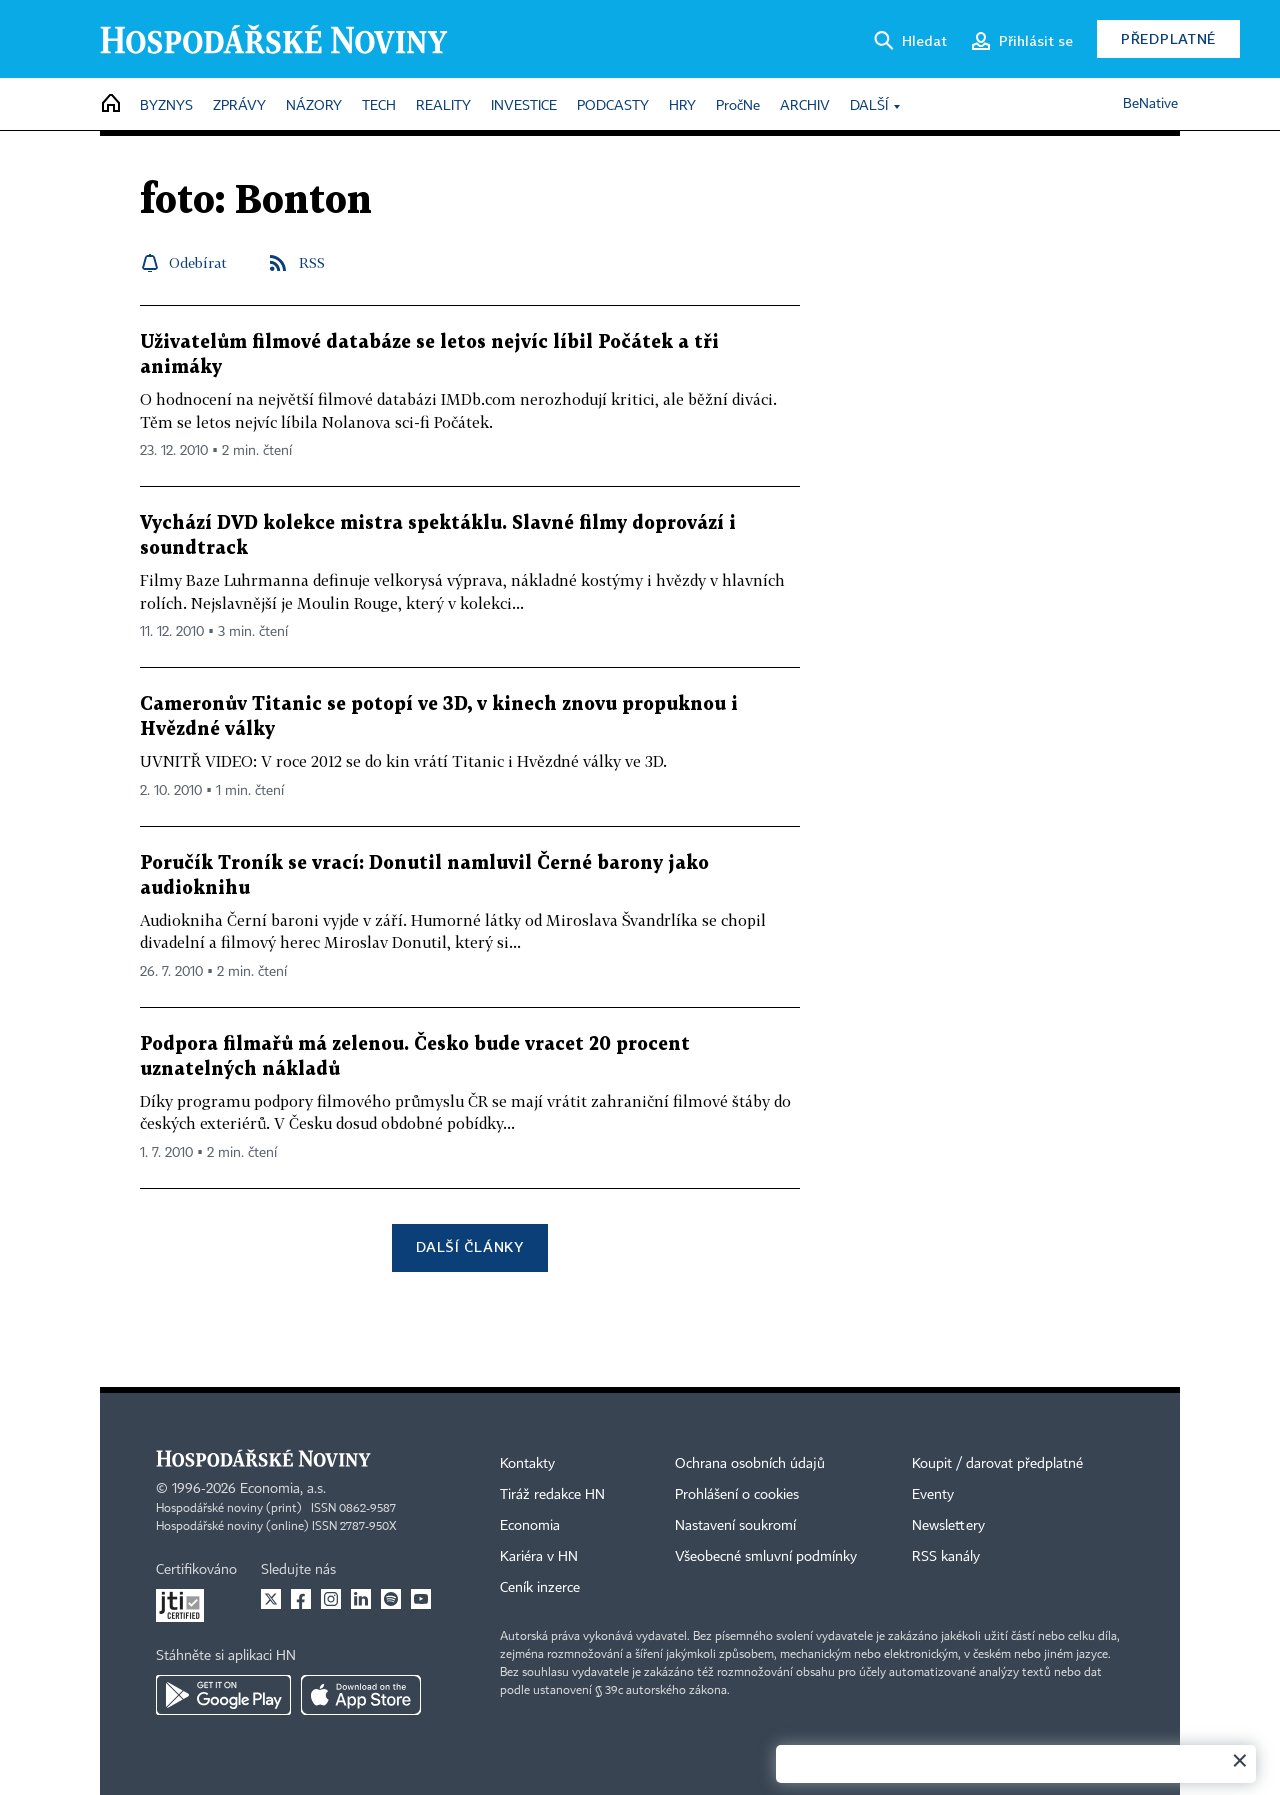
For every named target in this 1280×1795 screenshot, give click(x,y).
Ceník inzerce (540, 1588)
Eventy (933, 1495)
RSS (312, 262)
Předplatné (1168, 38)
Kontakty (527, 1464)
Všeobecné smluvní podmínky (766, 1557)
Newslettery (948, 1526)
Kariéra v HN (539, 1557)
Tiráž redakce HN (552, 1495)
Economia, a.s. (283, 1489)
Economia (530, 1526)
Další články (469, 1246)
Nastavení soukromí (735, 1526)
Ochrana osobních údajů (750, 1464)
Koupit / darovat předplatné (997, 1464)
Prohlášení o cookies (737, 1495)
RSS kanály (946, 1557)
